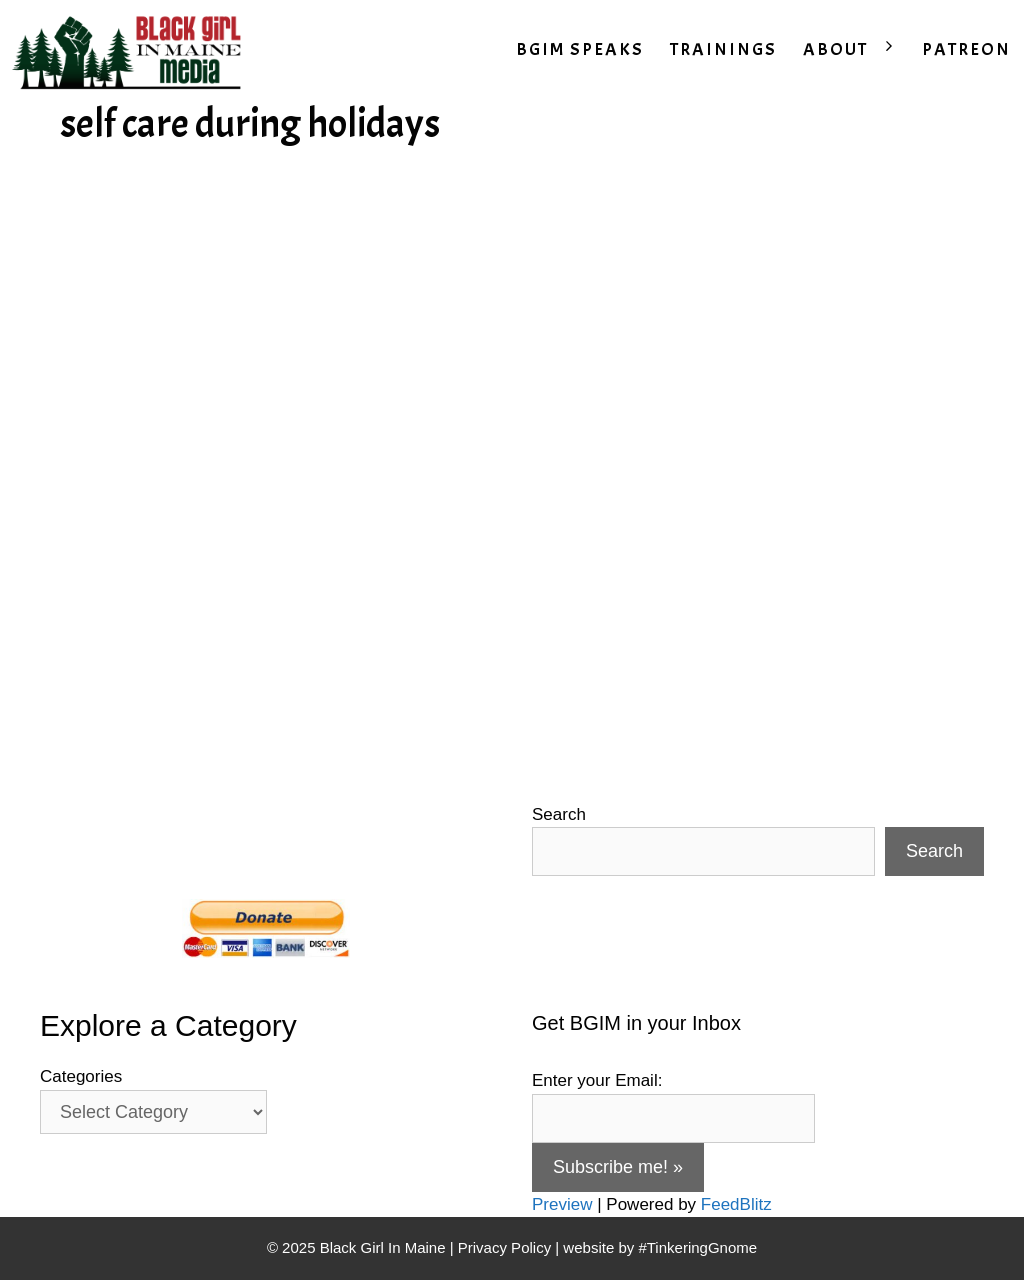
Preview (562, 1204)
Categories (81, 1076)
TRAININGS (723, 49)
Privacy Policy (504, 1247)
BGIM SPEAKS (580, 49)
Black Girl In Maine (385, 1247)
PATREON (966, 49)
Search (559, 814)
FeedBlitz (736, 1204)
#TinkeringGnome (697, 1247)
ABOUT (856, 50)
